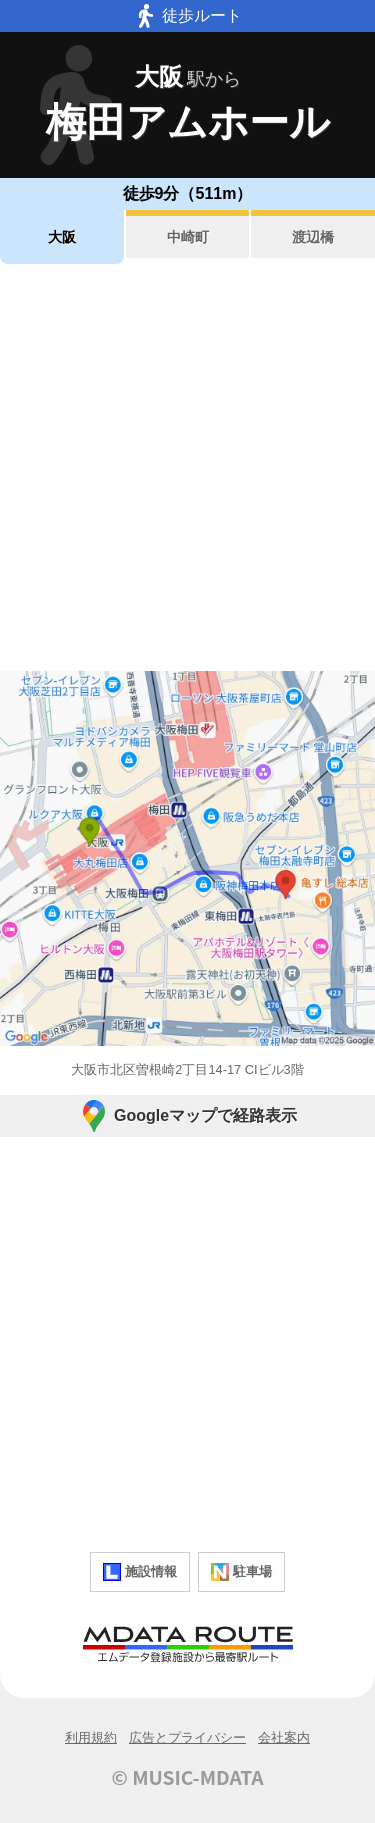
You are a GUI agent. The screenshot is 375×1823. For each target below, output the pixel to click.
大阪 (62, 237)
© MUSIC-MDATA (188, 1777)
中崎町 (188, 237)
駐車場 (241, 1572)
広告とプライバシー (187, 1737)
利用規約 (91, 1737)
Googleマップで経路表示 (187, 1116)
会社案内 (284, 1737)
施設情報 (140, 1572)
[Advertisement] (187, 467)
